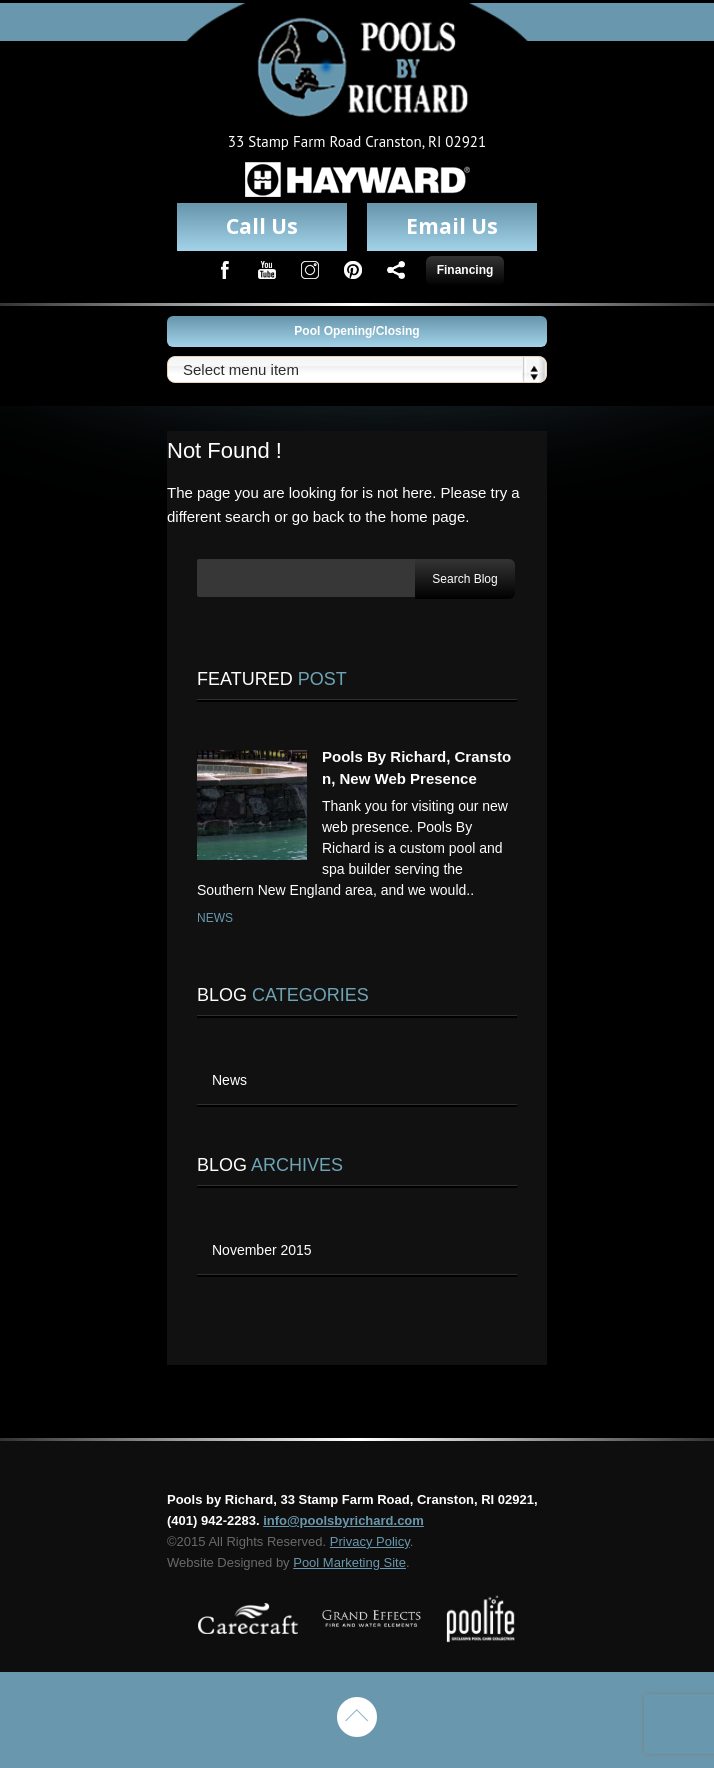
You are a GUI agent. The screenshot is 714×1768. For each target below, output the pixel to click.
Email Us (452, 226)
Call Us (262, 226)
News (215, 918)
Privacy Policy (370, 1541)
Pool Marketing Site (349, 1562)
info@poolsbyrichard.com (343, 1520)
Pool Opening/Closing (356, 331)
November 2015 (262, 1250)
